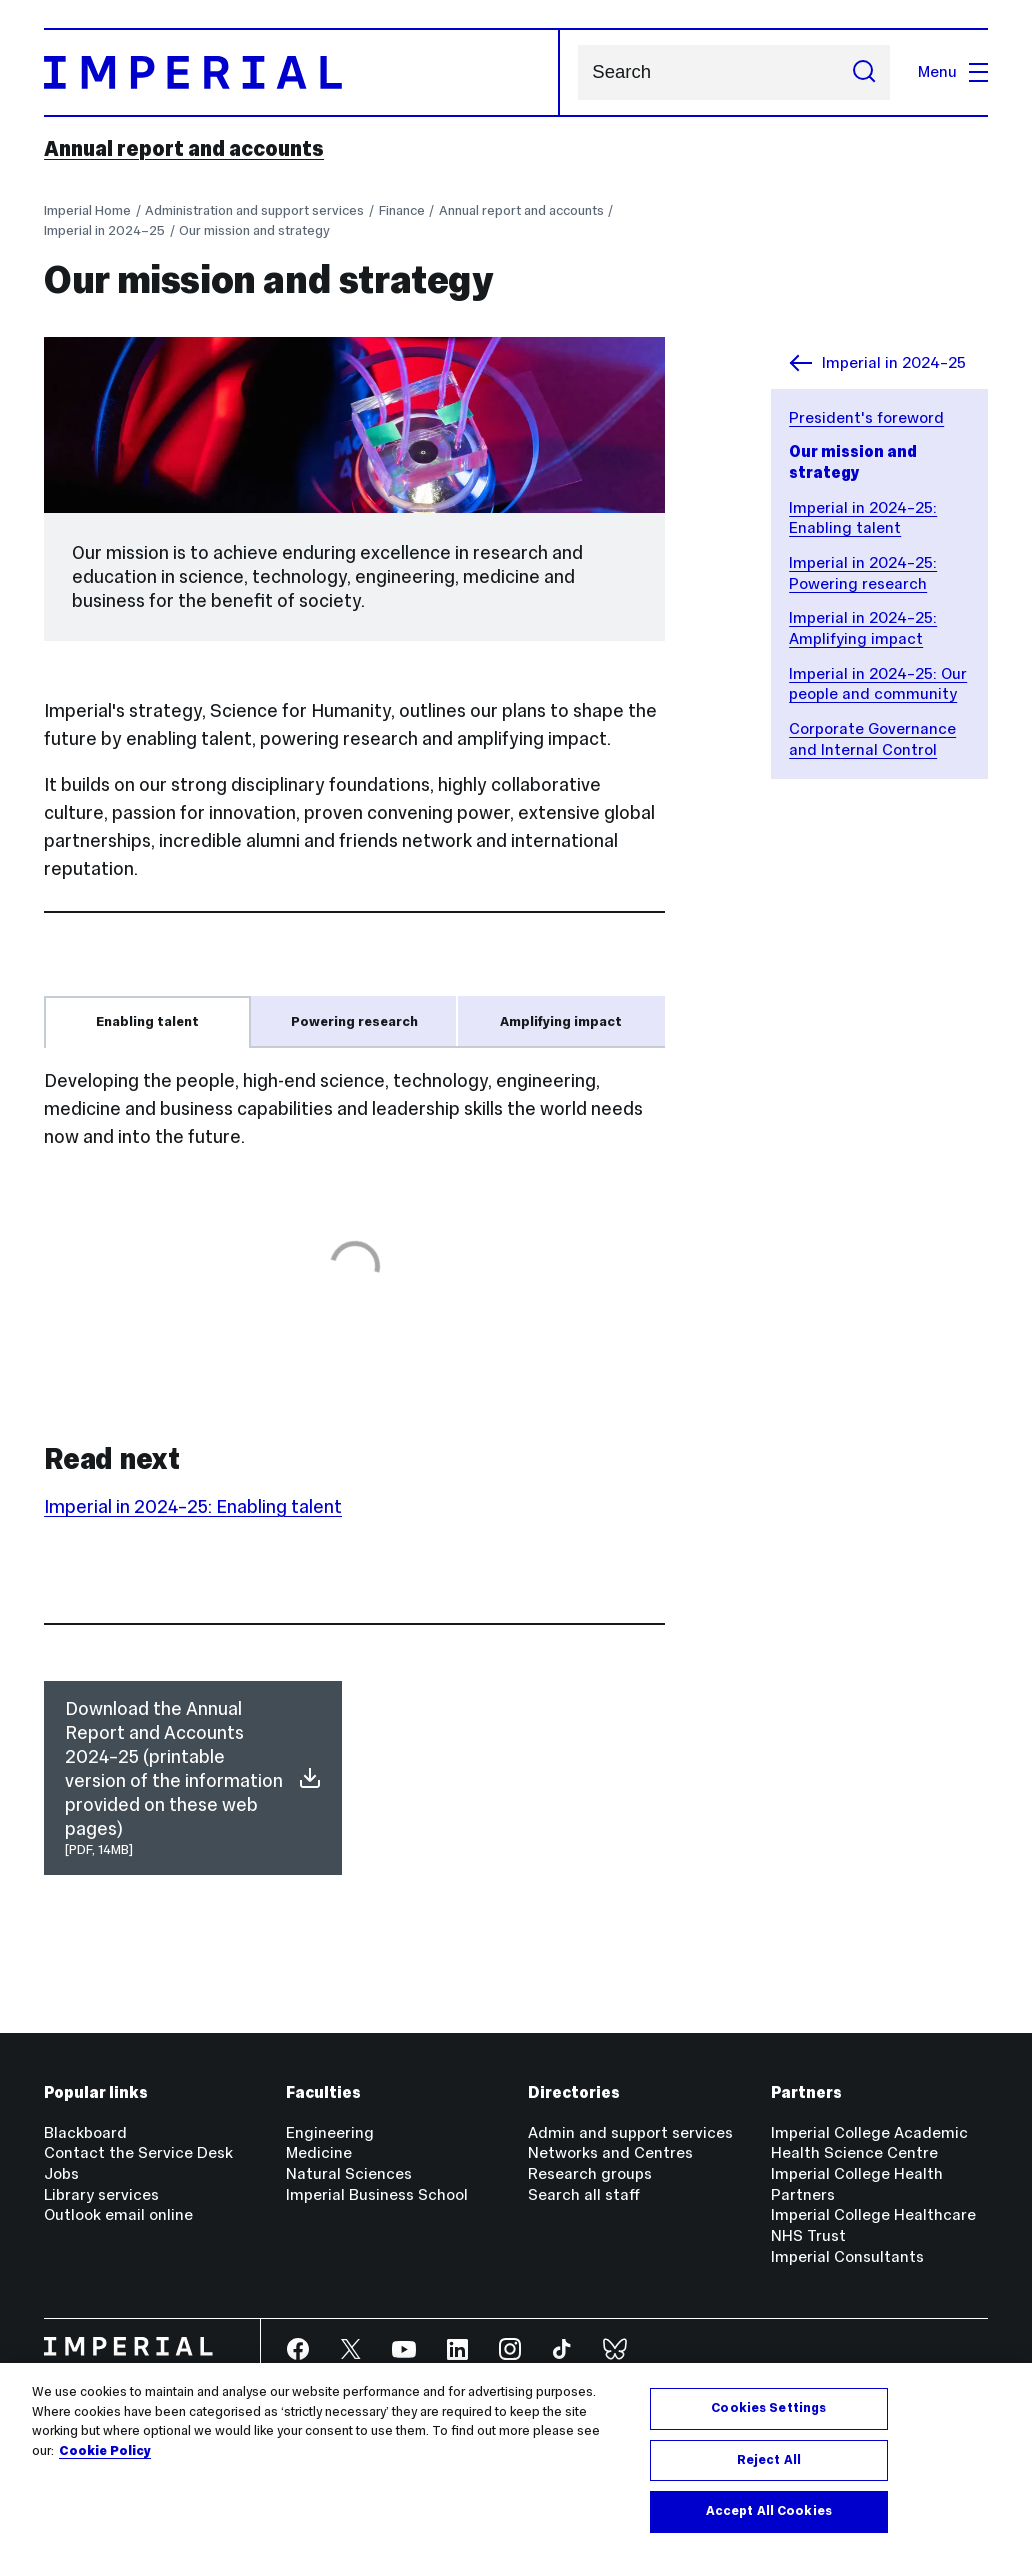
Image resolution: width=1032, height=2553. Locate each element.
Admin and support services (630, 2132)
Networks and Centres (610, 2152)
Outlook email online (118, 2214)
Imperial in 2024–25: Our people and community (878, 684)
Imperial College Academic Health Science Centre (869, 2143)
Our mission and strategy (254, 230)
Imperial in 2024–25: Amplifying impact (863, 628)
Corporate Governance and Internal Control (872, 739)
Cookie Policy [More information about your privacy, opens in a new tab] (105, 2452)
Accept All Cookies (769, 2513)
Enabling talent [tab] (147, 1021)
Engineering (330, 2132)
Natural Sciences (349, 2173)
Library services (101, 2194)
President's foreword (866, 417)
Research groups (590, 2173)
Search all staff (584, 2194)
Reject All (769, 2461)
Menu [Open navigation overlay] (953, 71)
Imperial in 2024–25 (104, 230)
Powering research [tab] (354, 1021)
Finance (402, 210)
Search (577, 72)
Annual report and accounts (184, 148)
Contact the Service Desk (138, 2152)
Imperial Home (87, 210)
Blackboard (85, 2132)
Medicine (319, 2152)
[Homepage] (302, 72)
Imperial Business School (377, 2194)
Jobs (61, 2173)
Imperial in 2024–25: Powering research (863, 573)
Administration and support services (254, 210)
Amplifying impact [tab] (561, 1021)
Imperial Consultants (847, 2256)
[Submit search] (864, 72)
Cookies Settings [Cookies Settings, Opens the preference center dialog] (768, 2410)
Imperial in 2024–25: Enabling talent (863, 518)
